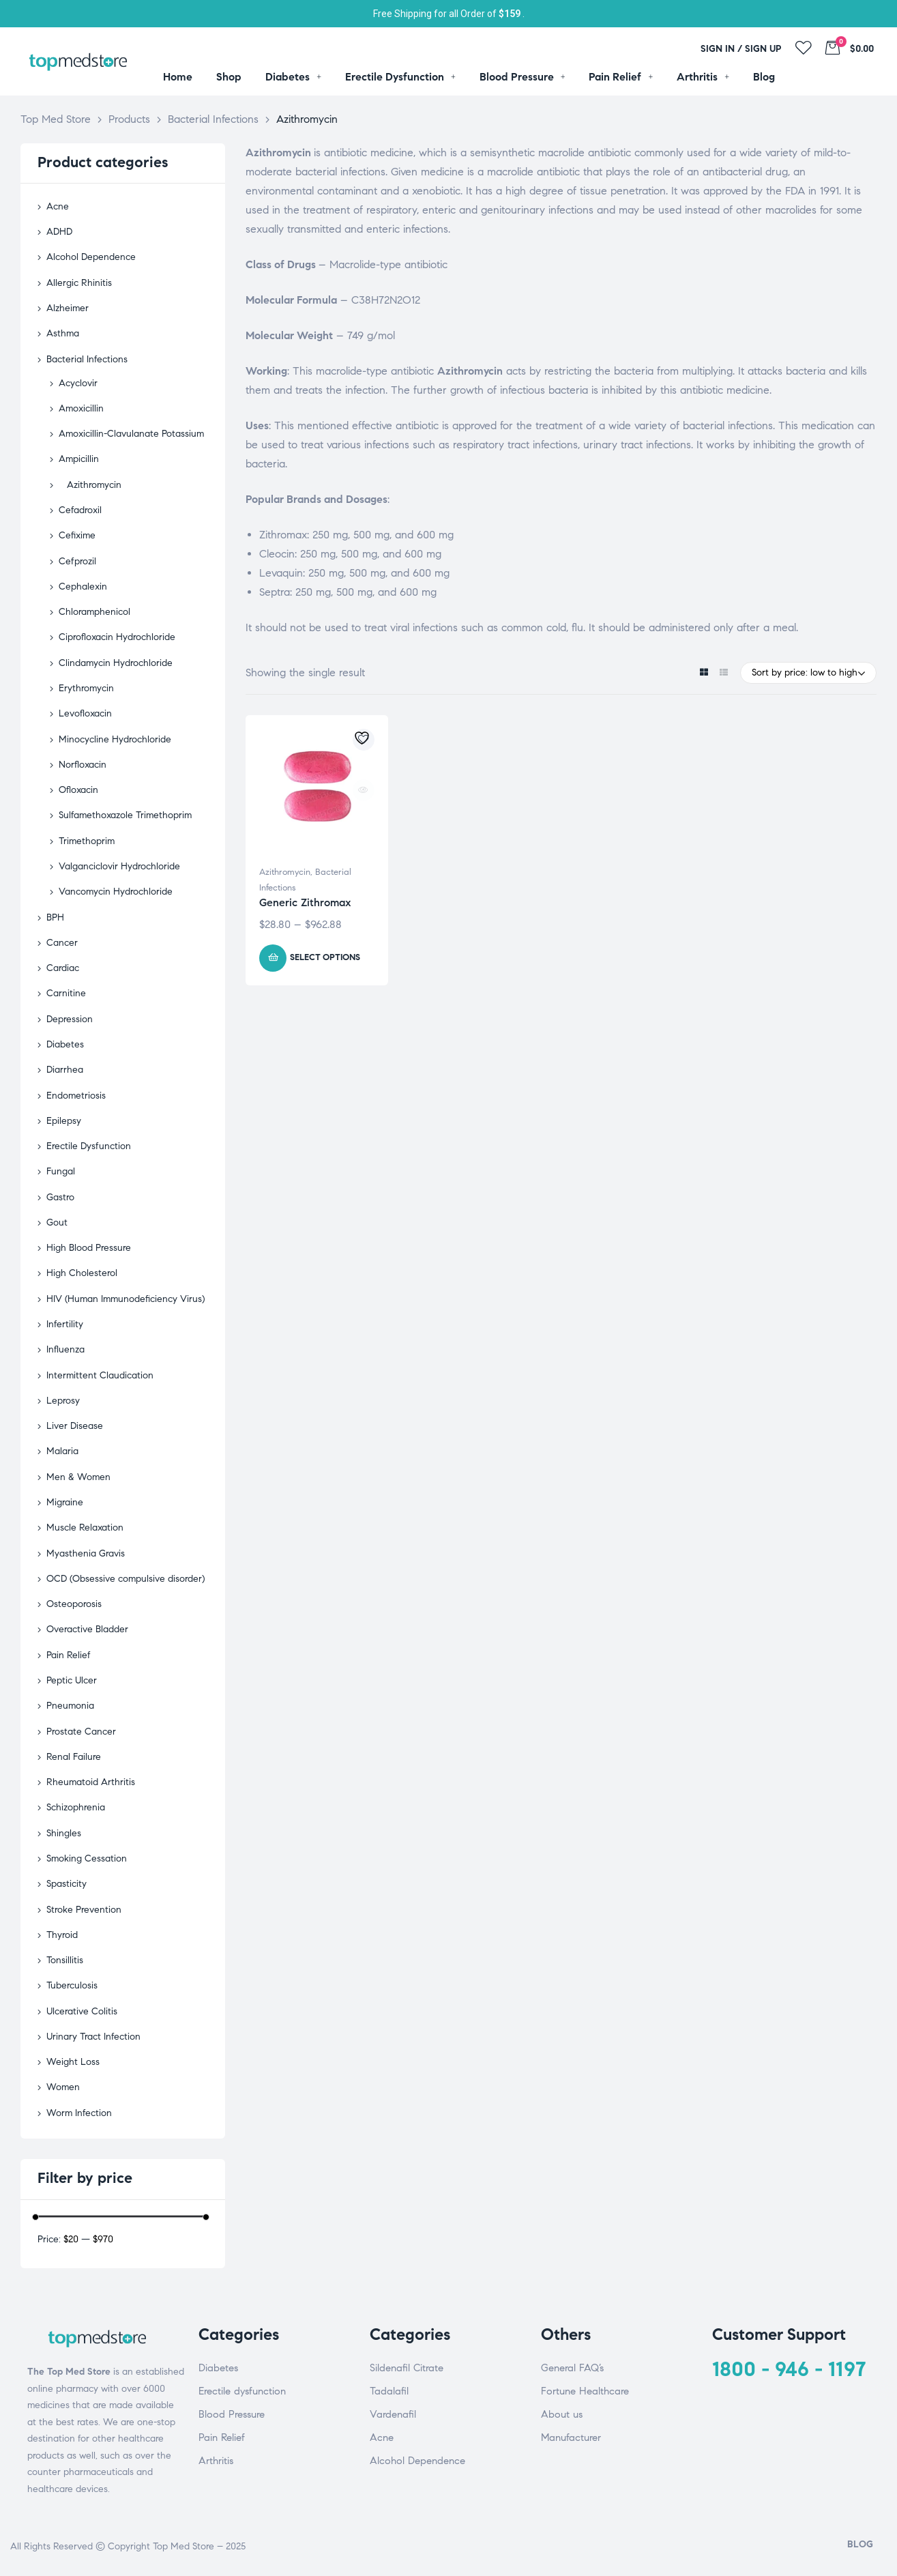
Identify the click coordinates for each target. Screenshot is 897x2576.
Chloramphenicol (94, 612)
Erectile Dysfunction (88, 1146)
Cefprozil (77, 561)
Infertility (64, 1324)
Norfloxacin (82, 764)
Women (63, 2087)
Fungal (60, 1171)
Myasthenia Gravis (85, 1553)
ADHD (59, 231)
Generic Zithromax (305, 902)
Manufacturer (571, 2437)
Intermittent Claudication (99, 1375)
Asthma (62, 333)
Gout (57, 1222)
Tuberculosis (72, 1985)
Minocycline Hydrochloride (115, 739)
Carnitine (66, 993)
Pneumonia (70, 1705)
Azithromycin (284, 872)
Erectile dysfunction (242, 2391)
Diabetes (65, 1044)
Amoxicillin (81, 408)
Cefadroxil (80, 510)
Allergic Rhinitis (79, 283)
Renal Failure (73, 1757)
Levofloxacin (85, 713)
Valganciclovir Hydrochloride (119, 866)
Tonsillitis (64, 1960)
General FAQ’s (572, 2368)
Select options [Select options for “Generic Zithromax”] (325, 957)
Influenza (65, 1349)
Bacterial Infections (87, 359)
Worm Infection (79, 2113)
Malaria (62, 1451)
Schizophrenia (75, 1807)
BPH (55, 917)
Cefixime (77, 535)
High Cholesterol (81, 1273)
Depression (69, 1019)
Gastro (60, 1197)
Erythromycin (86, 688)
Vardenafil (393, 2414)
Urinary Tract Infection (93, 2036)
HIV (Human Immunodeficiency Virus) (125, 1299)
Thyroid (62, 1935)
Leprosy (63, 1400)
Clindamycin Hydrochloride (116, 663)
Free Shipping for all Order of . (449, 13)
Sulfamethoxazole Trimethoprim (125, 815)
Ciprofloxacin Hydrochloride (117, 637)
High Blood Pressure (88, 1248)
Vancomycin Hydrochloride (116, 891)
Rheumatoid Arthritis (90, 1782)
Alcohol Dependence (91, 257)
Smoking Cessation (86, 1858)
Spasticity (66, 1884)
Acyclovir (78, 383)
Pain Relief (68, 1655)
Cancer (62, 943)
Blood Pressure (231, 2414)
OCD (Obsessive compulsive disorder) (125, 1578)
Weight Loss (73, 2062)
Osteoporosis (74, 1604)
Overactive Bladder (87, 1629)
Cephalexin (83, 586)
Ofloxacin (78, 790)
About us (562, 2414)
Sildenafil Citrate (406, 2368)
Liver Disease (74, 1426)
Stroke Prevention (83, 1909)
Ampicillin (79, 459)
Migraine (64, 1502)
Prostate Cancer (81, 1731)
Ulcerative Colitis (81, 2011)
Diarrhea (64, 1069)
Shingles (63, 1833)
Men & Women (78, 1477)
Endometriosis (76, 1095)
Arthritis (215, 2461)
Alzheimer (67, 308)
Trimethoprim (87, 841)
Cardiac (62, 968)
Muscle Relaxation (84, 1527)
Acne (57, 206)
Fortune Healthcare (585, 2391)
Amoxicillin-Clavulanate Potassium (131, 433)
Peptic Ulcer (71, 1680)
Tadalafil (389, 2391)
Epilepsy (63, 1121)
